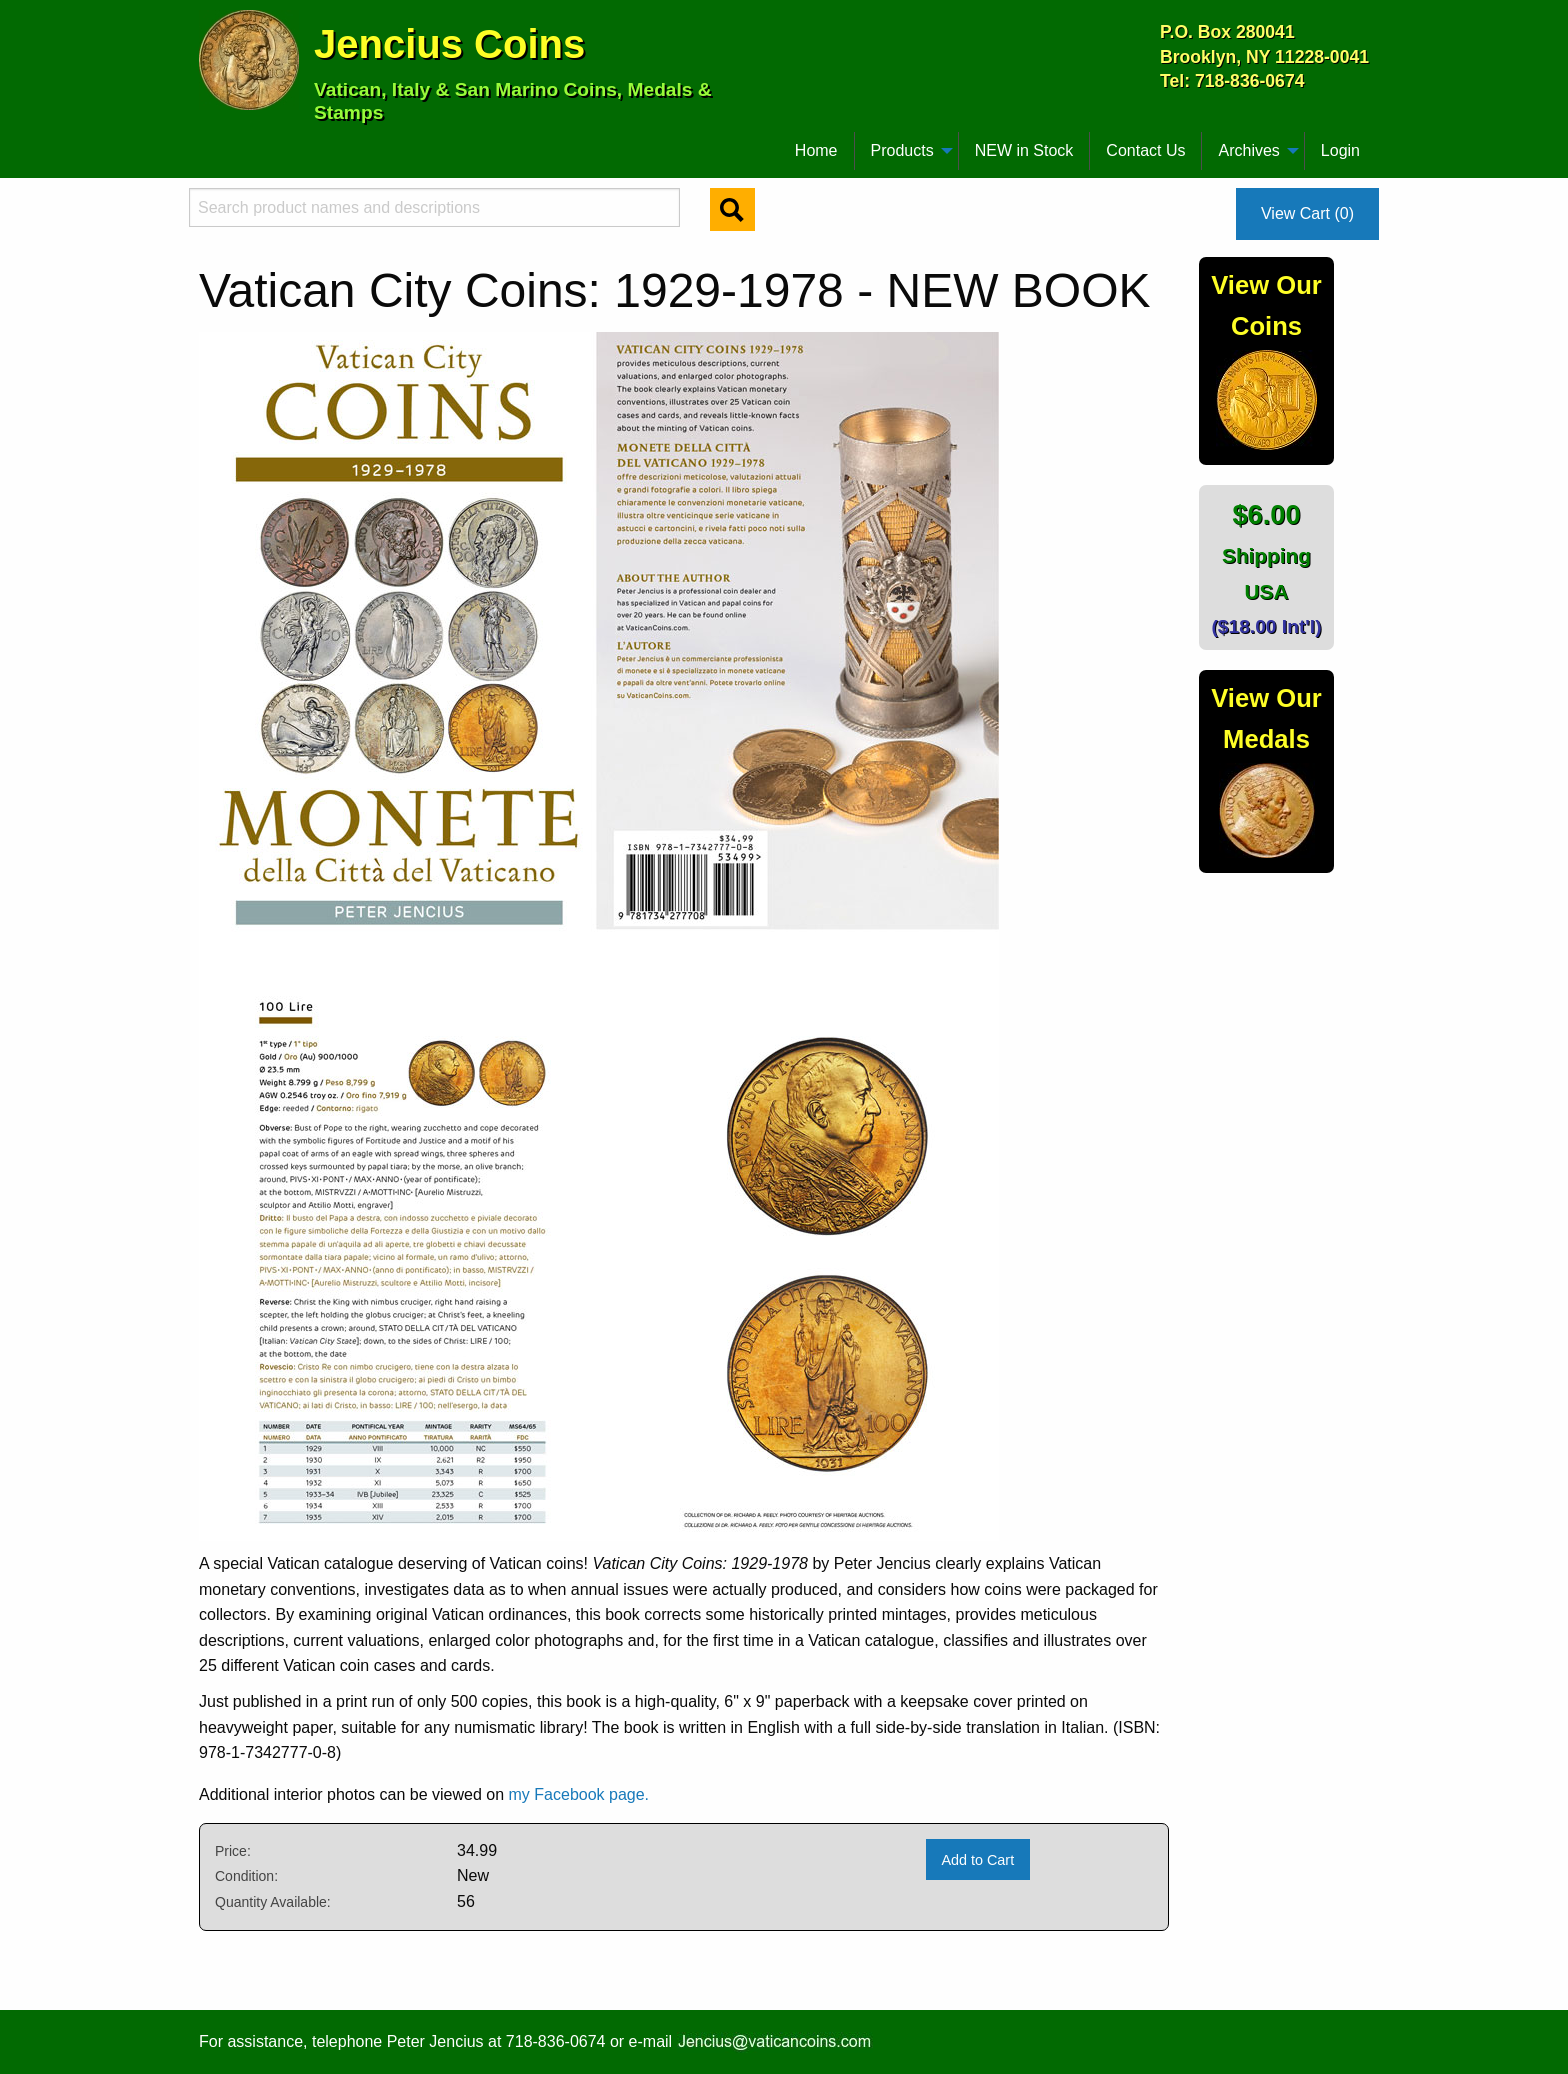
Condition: (246, 1876)
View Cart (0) (1307, 213)
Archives (1248, 150)
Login (1340, 150)
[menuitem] (208, 143)
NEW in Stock (1024, 150)
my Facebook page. (579, 1794)
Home (816, 150)
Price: (233, 1851)
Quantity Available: (273, 1902)
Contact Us (1145, 150)
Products (902, 150)
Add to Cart (977, 1860)
